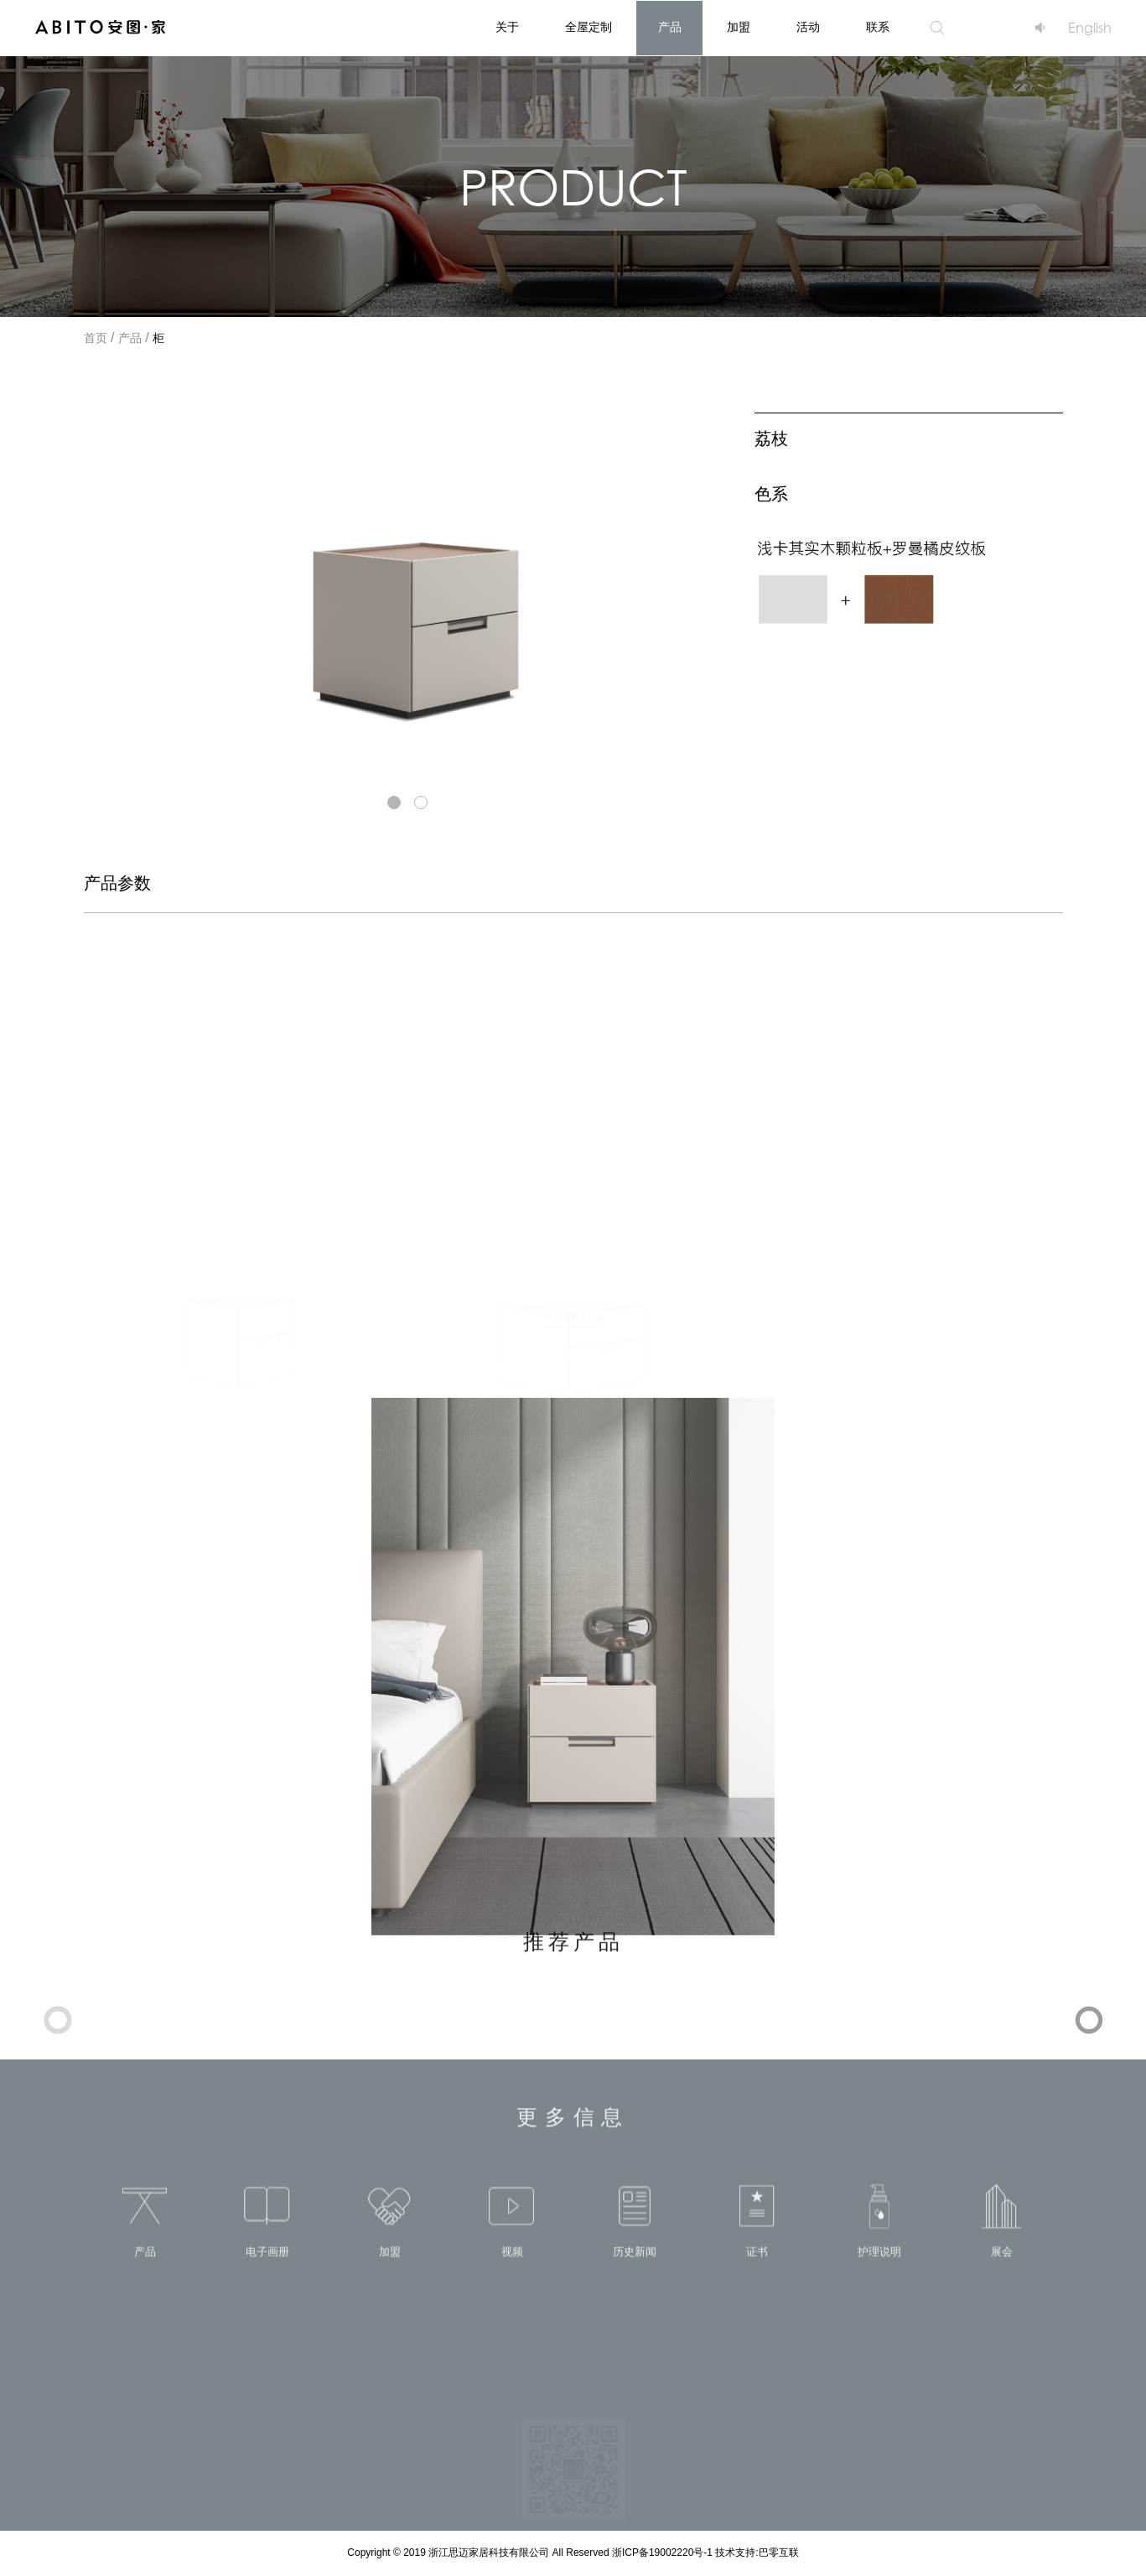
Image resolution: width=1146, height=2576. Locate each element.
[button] (394, 802)
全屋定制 (588, 28)
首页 (95, 339)
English (1090, 27)
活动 (808, 28)
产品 (670, 28)
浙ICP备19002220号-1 (663, 2552)
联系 (877, 28)
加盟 (738, 28)
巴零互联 (779, 2552)
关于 (507, 28)
